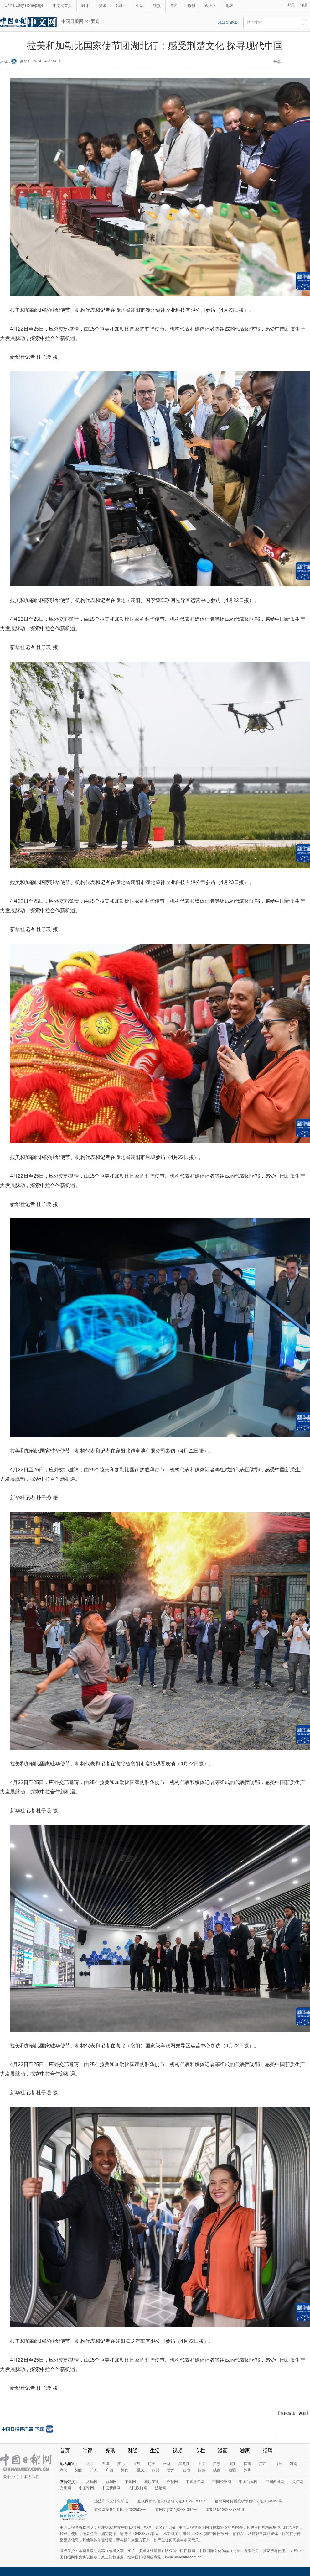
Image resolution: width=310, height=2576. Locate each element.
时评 (85, 5)
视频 (157, 5)
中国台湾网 (248, 2481)
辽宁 (151, 2464)
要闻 (95, 21)
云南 (186, 2470)
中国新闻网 (111, 2488)
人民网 (92, 2481)
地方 (229, 5)
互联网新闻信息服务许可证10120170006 (171, 2501)
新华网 (111, 2481)
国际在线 (151, 2481)
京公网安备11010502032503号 (120, 2509)
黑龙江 (184, 2464)
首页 (65, 2450)
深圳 (247, 2470)
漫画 (223, 2450)
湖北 (63, 2470)
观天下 (210, 5)
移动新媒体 (227, 22)
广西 (109, 2470)
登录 (291, 5)
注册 (304, 5)
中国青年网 (195, 2481)
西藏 (201, 2470)
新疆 (232, 2470)
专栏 (174, 5)
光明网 (65, 2488)
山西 (136, 2464)
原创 (191, 5)
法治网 (160, 2488)
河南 (293, 2464)
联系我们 (31, 2476)
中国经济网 (221, 2481)
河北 (121, 2464)
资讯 (102, 5)
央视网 (172, 2481)
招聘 (268, 2450)
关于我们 (10, 2476)
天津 (105, 2464)
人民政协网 (137, 2488)
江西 (262, 2464)
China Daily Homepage (24, 5)
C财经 (121, 5)
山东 (278, 2464)
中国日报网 (72, 21)
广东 (94, 2470)
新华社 (25, 61)
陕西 (217, 2470)
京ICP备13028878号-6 (225, 2509)
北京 (90, 2464)
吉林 (167, 2464)
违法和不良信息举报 (111, 2501)
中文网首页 (62, 5)
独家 (245, 2450)
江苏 (216, 2464)
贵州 (171, 2470)
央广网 (297, 2481)
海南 (125, 2470)
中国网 (130, 2481)
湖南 (79, 2470)
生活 (139, 5)
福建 (247, 2464)
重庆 (140, 2470)
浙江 (232, 2464)
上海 (201, 2464)
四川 (155, 2470)
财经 (132, 2450)
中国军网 (86, 2488)
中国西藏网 (275, 2481)
